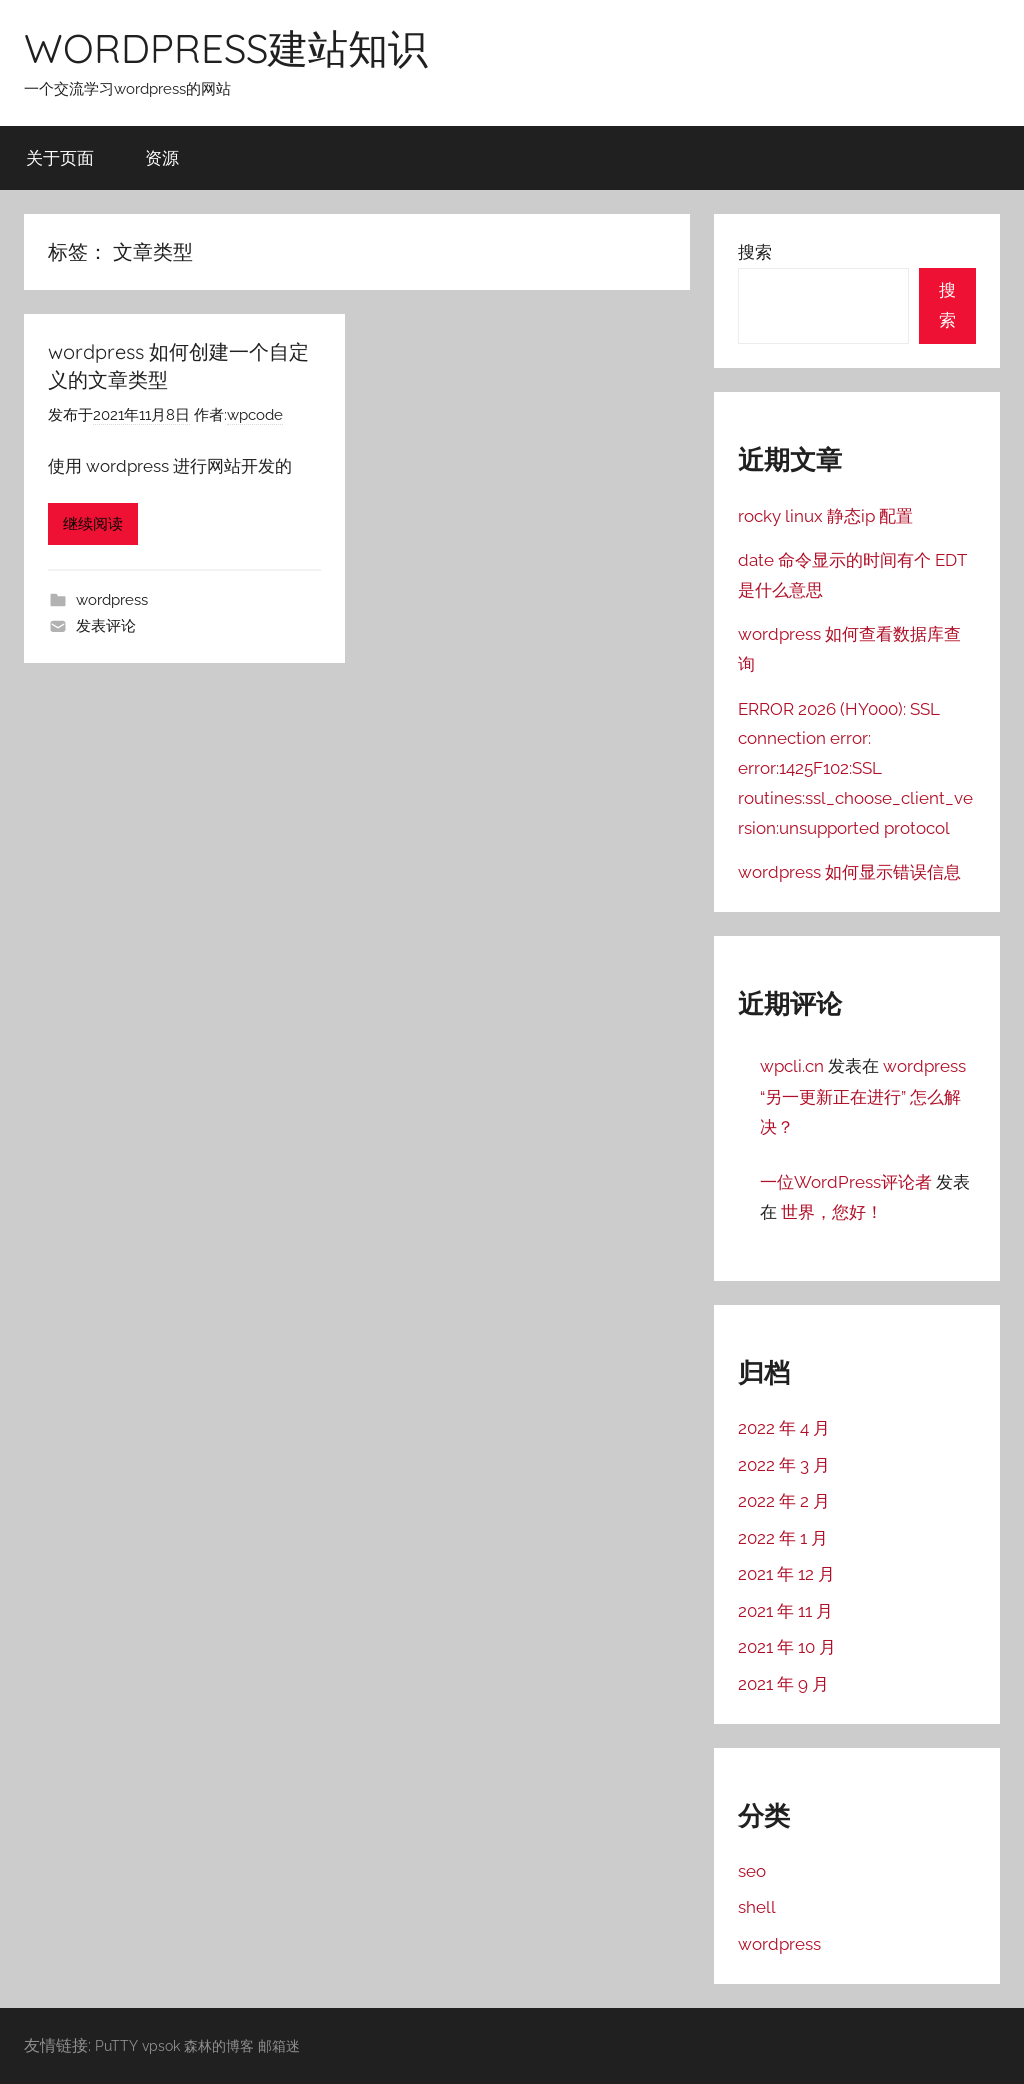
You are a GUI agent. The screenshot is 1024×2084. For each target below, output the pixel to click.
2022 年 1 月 (783, 1538)
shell (757, 1907)
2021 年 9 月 (783, 1684)
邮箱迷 (279, 2045)
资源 (162, 157)
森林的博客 (219, 2045)
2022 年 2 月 (784, 1501)
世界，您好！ (832, 1212)
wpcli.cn (792, 1066)
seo (752, 1871)
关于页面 (60, 157)
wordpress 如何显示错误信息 (849, 872)
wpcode (255, 415)
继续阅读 (93, 524)
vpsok (161, 2045)
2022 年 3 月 (784, 1465)
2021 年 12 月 (786, 1574)
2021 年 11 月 (785, 1611)
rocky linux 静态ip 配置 (825, 516)
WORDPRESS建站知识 (226, 48)
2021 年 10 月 (787, 1647)
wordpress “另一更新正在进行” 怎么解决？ (863, 1096)
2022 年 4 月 (784, 1428)
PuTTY (116, 2045)
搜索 (755, 252)
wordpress (112, 600)
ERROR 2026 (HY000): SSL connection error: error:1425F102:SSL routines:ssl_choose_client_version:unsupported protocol (855, 768)
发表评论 (106, 626)
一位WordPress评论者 (846, 1182)
